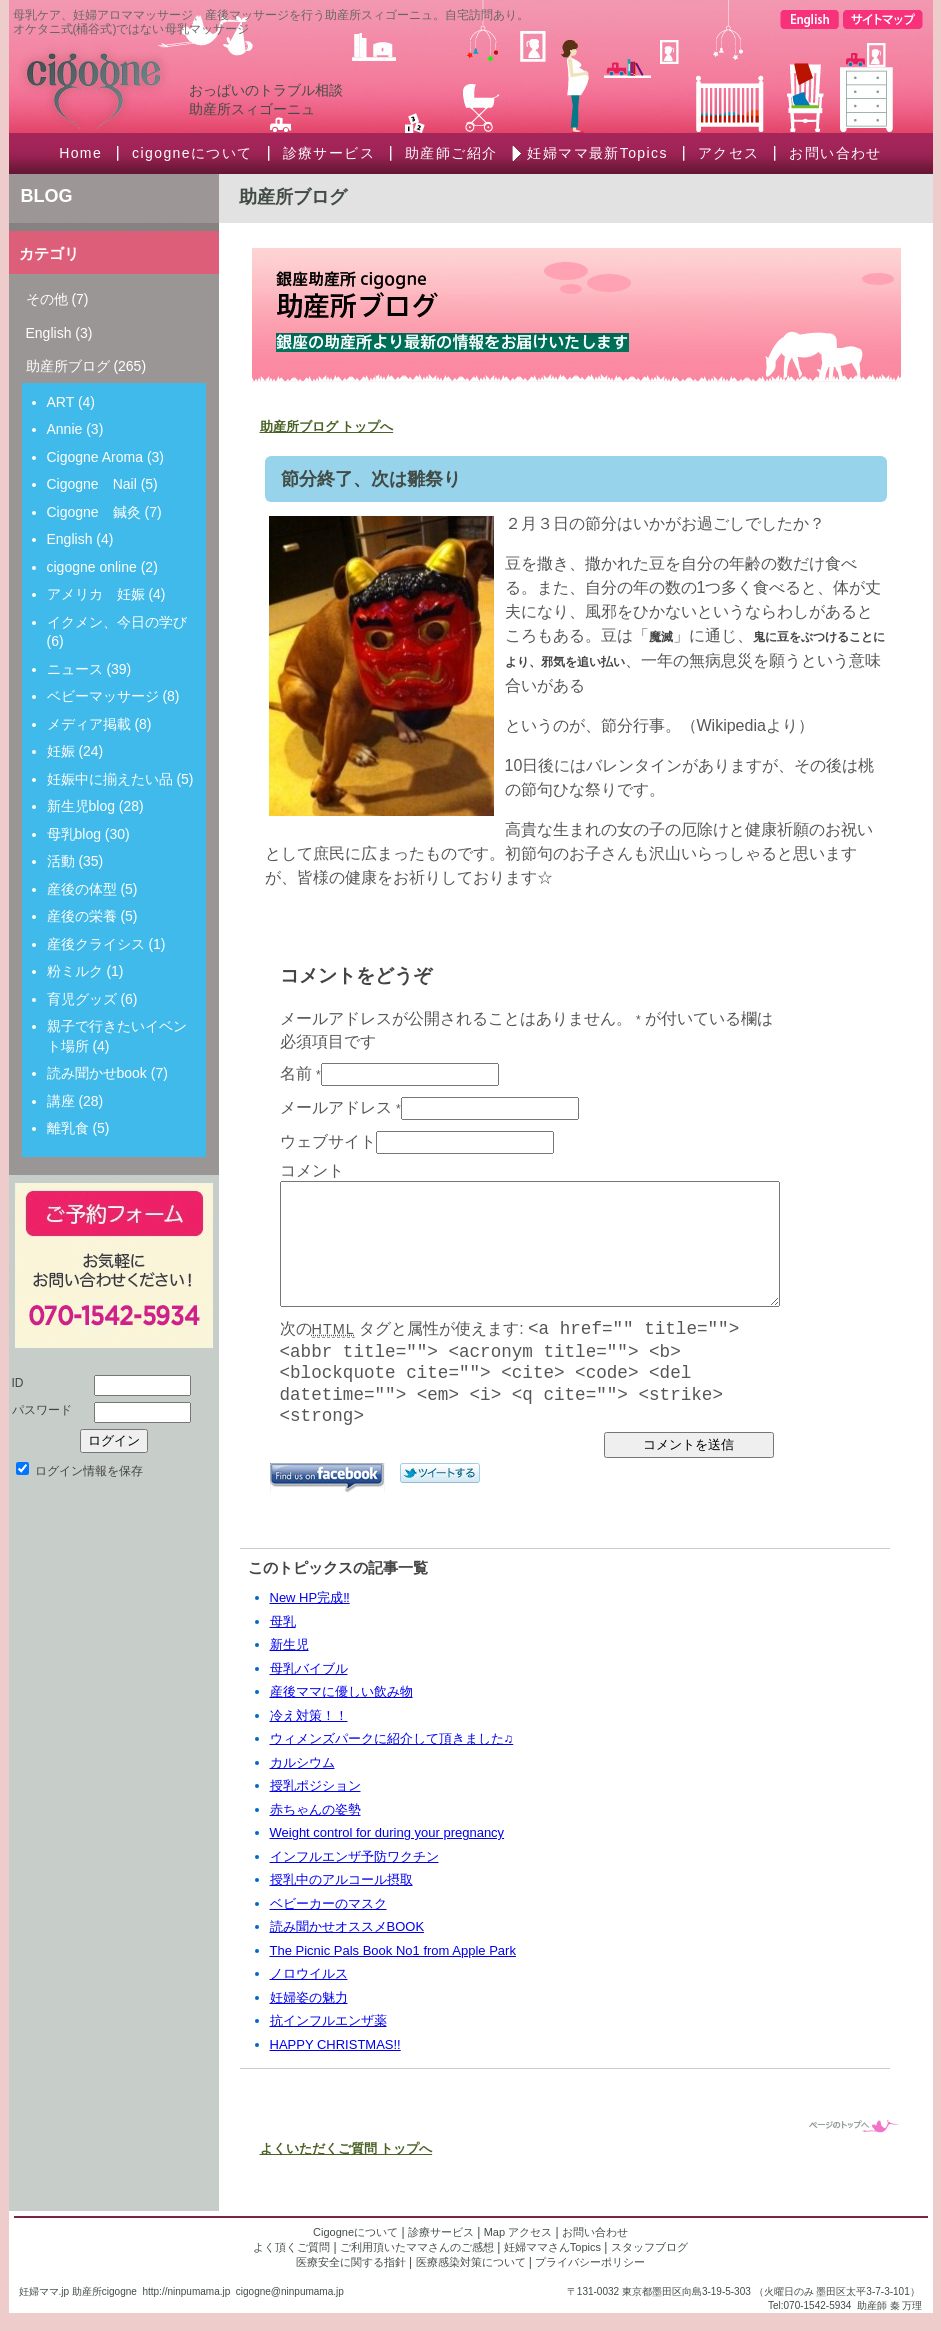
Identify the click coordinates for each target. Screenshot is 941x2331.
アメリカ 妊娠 (96, 594)
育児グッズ (82, 999)
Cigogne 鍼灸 (94, 512)
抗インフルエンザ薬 (328, 2020)
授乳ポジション (315, 1785)
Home (80, 153)
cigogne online (92, 567)
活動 (61, 861)
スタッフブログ (649, 2247)
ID (18, 1383)
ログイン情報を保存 (79, 1471)
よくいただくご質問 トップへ (346, 2148)
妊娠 (61, 751)
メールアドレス (336, 1107)
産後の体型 (82, 889)
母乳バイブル (309, 1668)
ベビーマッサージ (103, 696)
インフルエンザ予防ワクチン (354, 1856)
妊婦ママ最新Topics (597, 153)
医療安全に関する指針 (351, 2262)
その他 (47, 299)
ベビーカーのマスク (328, 1903)
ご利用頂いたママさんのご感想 (417, 2247)
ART (61, 402)
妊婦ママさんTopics (552, 2247)
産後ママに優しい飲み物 (341, 1691)
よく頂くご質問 (291, 2247)
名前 (296, 1073)
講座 (61, 1101)
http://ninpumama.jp (186, 2291)
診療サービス (329, 153)
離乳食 (68, 1128)
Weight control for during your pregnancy (387, 1832)
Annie (65, 429)
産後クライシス (96, 944)
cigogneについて (192, 153)
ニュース (75, 669)
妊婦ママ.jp (44, 2291)
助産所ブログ (68, 366)
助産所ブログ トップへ (327, 426)
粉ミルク (75, 971)
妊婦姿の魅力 (309, 1997)
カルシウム (302, 1762)
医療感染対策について (471, 2262)
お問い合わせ (835, 153)
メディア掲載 (89, 724)
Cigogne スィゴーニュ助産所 (169, 80)
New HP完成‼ (310, 1597)
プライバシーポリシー (590, 2262)
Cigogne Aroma (95, 457)
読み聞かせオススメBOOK (347, 1926)
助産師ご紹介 (451, 153)
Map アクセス (518, 2232)
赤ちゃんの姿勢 (315, 1809)
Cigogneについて (355, 2232)
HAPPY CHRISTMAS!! (335, 2044)
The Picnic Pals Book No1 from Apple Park (393, 1950)
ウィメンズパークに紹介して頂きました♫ (392, 1738)
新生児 (289, 1644)
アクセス (729, 153)
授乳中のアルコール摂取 (341, 1879)
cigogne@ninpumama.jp (290, 2291)
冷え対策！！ (309, 1715)
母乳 (283, 1621)
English (49, 333)
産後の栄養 (82, 916)
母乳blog (74, 834)
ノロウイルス (309, 1973)
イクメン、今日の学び (117, 622)
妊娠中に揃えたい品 (110, 779)
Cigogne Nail (92, 484)
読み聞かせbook (97, 1073)
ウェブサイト (328, 1141)
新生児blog (81, 806)
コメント (312, 1170)
